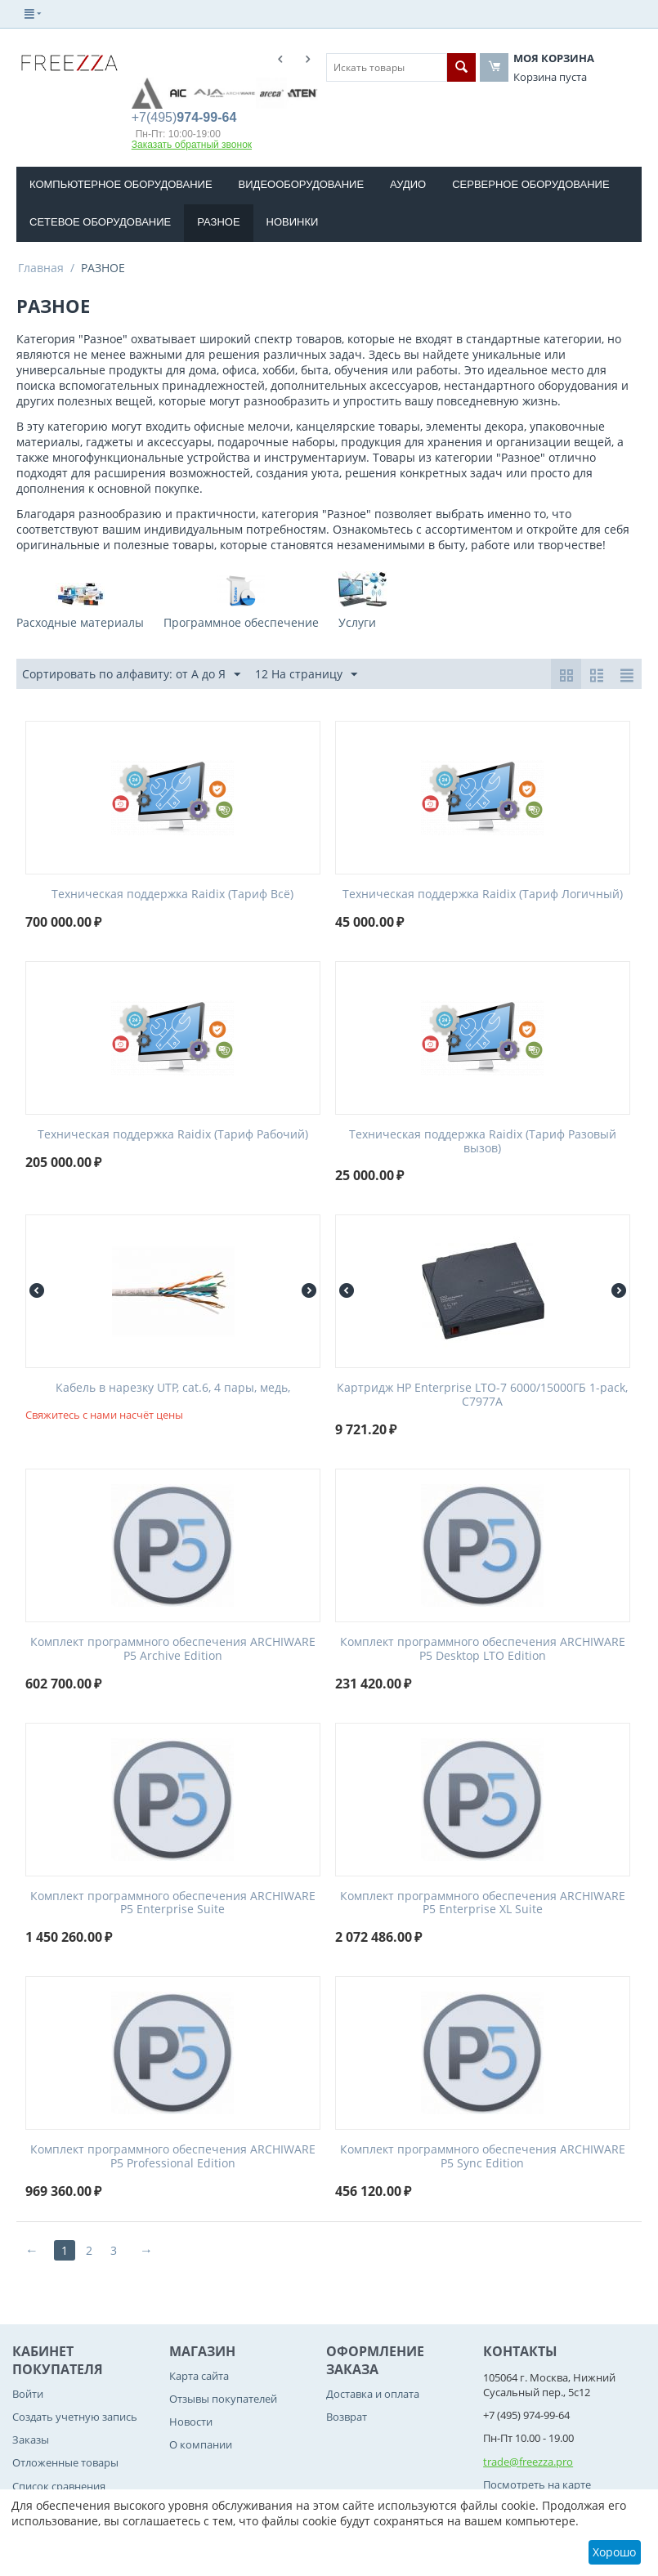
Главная (41, 267)
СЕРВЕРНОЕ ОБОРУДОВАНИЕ (530, 184)
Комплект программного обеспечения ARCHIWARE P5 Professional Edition (173, 2157)
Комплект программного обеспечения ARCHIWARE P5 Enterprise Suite (173, 1903)
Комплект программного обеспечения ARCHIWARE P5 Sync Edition (482, 2157)
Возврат (346, 2416)
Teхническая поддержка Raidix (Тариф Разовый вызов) (482, 1142)
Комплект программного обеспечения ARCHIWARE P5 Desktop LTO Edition (482, 1649)
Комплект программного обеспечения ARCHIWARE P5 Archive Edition (173, 1649)
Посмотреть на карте (537, 2484)
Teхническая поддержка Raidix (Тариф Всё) (172, 894)
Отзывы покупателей (223, 2398)
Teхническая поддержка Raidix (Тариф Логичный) (482, 894)
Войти (27, 2393)
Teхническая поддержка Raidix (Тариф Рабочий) (173, 1135)
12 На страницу (306, 674)
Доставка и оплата (372, 2393)
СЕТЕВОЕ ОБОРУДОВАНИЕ (100, 222)
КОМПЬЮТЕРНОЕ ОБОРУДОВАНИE (121, 184)
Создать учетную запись (74, 2416)
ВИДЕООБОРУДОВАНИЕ (302, 184)
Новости (191, 2421)
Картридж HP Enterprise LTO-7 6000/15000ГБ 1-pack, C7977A (482, 1395)
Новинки (292, 222)
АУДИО (408, 184)
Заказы (30, 2439)
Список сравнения (58, 2486)
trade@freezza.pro (528, 2461)
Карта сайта (199, 2375)
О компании (200, 2444)
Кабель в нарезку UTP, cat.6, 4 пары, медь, (173, 1388)
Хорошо (614, 2552)
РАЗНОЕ (218, 222)
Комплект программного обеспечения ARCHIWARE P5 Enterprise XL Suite (482, 1903)
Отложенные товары (65, 2462)
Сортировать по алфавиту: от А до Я (131, 674)
